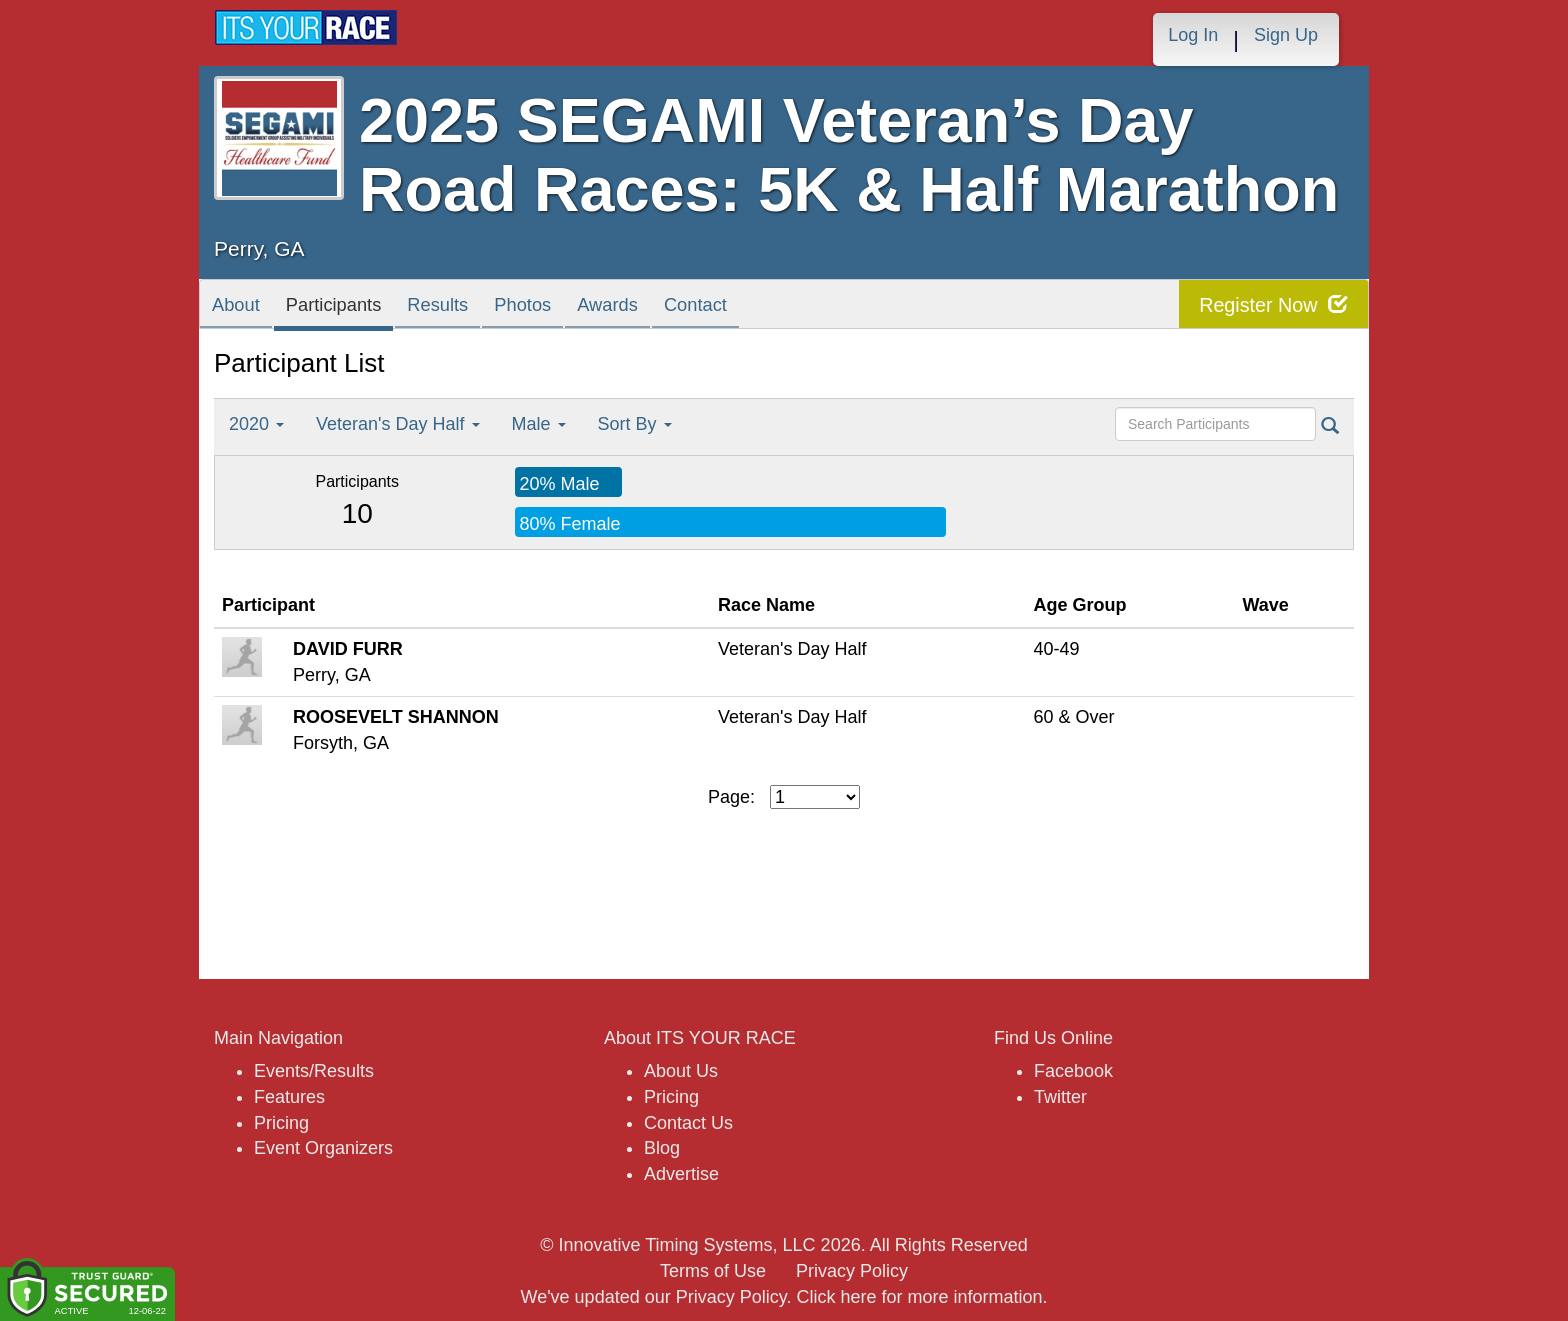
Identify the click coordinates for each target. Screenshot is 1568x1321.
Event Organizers (323, 1148)
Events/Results (314, 1071)
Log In (1193, 35)
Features (289, 1097)
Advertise (681, 1174)
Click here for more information (919, 1297)
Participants (359, 308)
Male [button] (539, 424)
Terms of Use (713, 1271)
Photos (585, 308)
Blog (662, 1148)
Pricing (281, 1123)
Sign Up (1286, 35)
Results (484, 308)
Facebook (1073, 1071)
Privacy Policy (852, 1271)
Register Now (1272, 304)
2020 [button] (256, 424)
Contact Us (688, 1123)
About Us (681, 1071)
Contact (792, 308)
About (243, 308)
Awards (688, 308)
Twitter (1060, 1097)
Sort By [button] (635, 424)
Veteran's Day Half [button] (398, 424)
